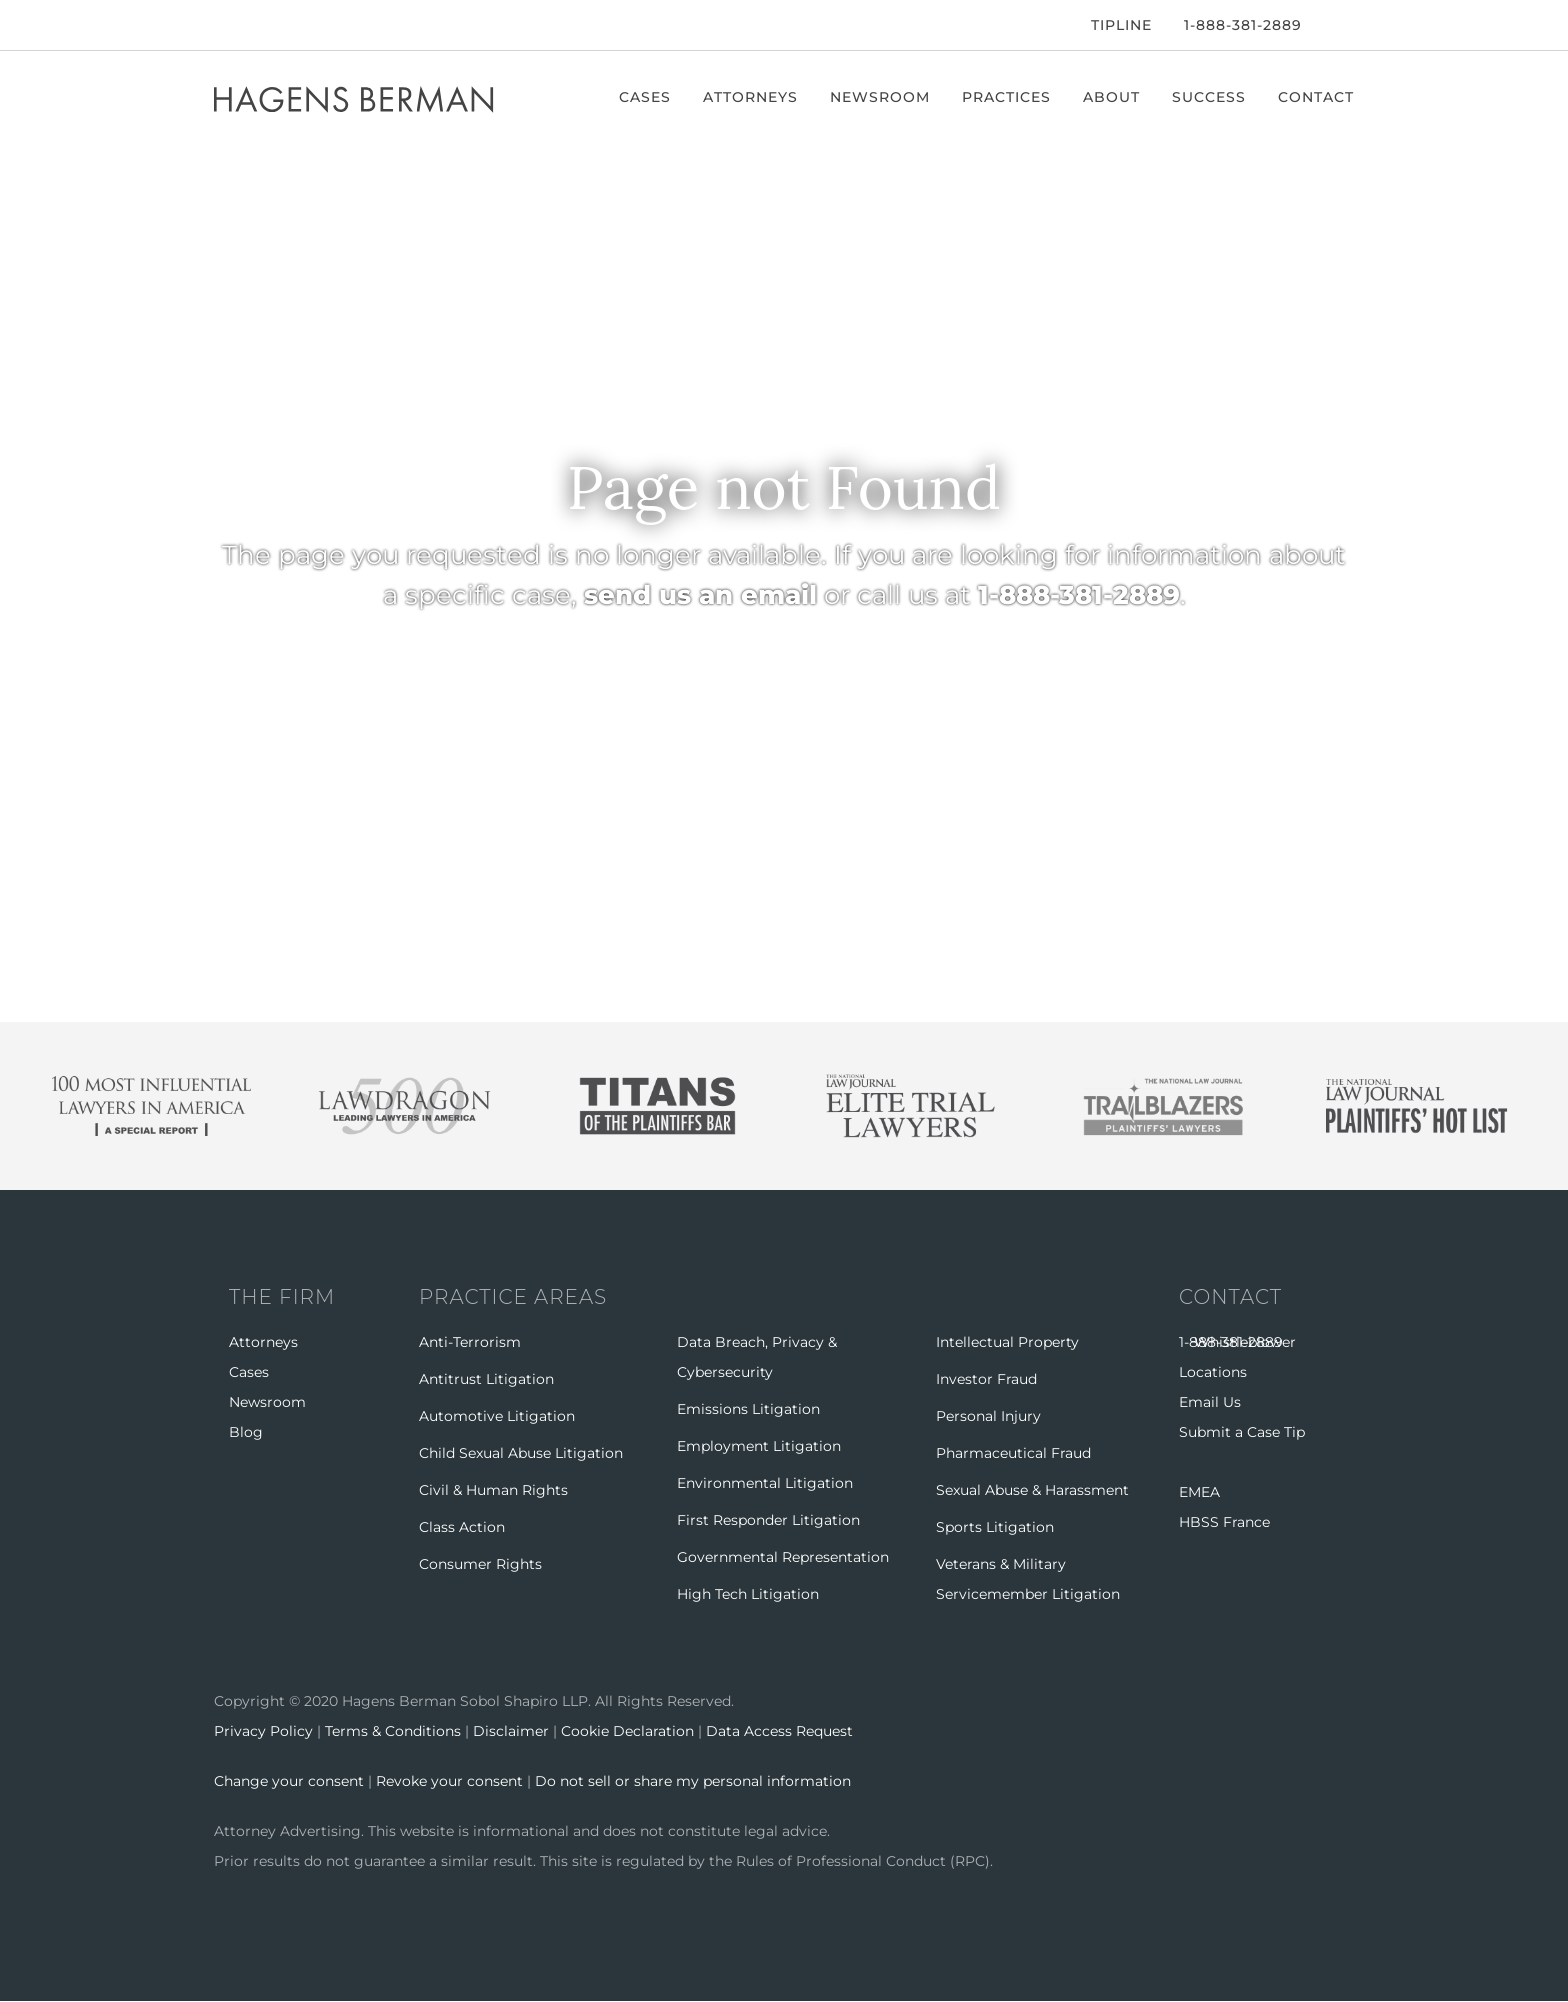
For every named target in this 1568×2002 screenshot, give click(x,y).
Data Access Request (779, 1731)
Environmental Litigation (765, 1483)
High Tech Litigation (748, 1594)
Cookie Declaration (627, 1731)
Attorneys (750, 97)
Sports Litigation (995, 1527)
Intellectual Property (1007, 1342)
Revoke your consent (449, 1781)
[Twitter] (246, 25)
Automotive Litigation (497, 1416)
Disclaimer (511, 1731)
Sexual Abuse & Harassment (1032, 1490)
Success (1209, 97)
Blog (246, 1432)
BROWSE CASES (953, 692)
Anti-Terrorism (470, 1342)
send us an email (700, 595)
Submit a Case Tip (1242, 1432)
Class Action (462, 1527)
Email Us (1210, 1402)
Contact (1316, 97)
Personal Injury (988, 1416)
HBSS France (1224, 1522)
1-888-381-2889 (1243, 25)
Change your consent (289, 1781)
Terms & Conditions (393, 1731)
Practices (1006, 97)
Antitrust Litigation (486, 1379)
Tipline (1121, 25)
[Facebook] (219, 25)
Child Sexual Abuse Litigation (521, 1453)
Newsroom (880, 97)
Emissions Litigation (748, 1409)
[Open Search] (1344, 27)
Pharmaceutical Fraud (1013, 1453)
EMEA (1199, 1492)
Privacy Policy (263, 1731)
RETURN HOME (582, 692)
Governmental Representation (783, 1557)
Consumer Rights (480, 1564)
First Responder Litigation (768, 1520)
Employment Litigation (759, 1446)
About (1111, 97)
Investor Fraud (986, 1379)
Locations (1213, 1372)
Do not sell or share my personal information (693, 1781)
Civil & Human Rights (493, 1490)
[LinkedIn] (278, 25)
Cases (645, 97)
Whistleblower (1245, 1342)
